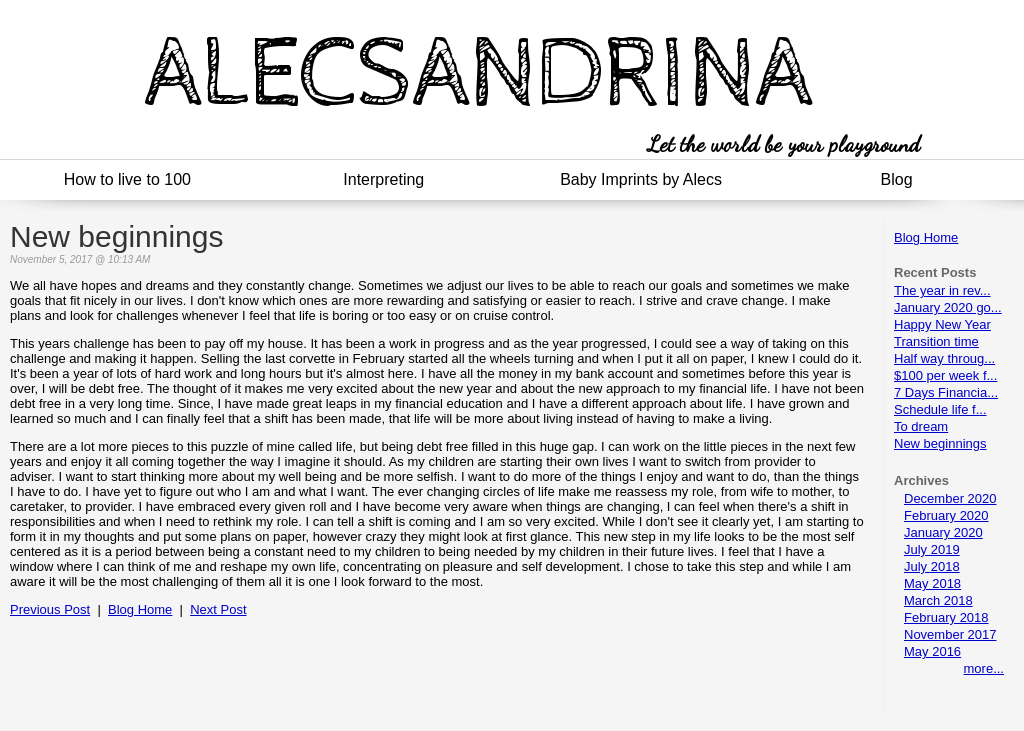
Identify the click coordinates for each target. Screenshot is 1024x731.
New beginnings (940, 443)
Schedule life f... (940, 409)
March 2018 (938, 600)
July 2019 (932, 549)
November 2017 (950, 634)
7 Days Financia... (946, 392)
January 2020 (943, 532)
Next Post (218, 609)
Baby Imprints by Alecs (641, 179)
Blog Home (926, 237)
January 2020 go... (948, 307)
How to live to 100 (127, 179)
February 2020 (946, 515)
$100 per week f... (945, 375)
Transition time (936, 341)
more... (984, 668)
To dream (921, 426)
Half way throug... (944, 358)
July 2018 (932, 566)
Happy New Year (942, 324)
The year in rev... (942, 290)
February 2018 (946, 617)
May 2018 (932, 583)
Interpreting (383, 179)
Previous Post (50, 609)
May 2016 (932, 651)
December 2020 (950, 498)
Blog (897, 179)
